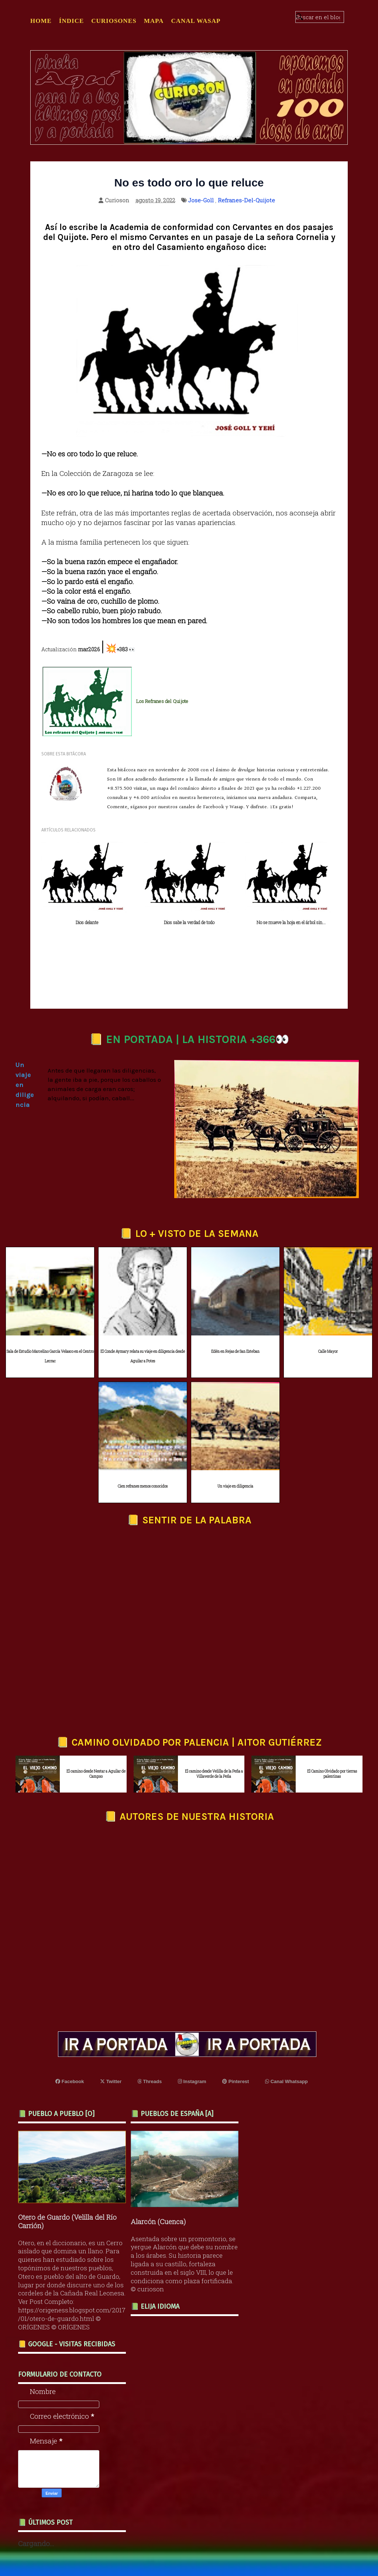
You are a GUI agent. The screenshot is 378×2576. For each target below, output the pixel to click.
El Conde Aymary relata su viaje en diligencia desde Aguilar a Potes (142, 1356)
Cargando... (36, 2543)
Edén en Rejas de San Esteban (235, 1351)
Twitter (110, 2081)
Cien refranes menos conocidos (143, 1486)
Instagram (192, 2081)
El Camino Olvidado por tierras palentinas (332, 1774)
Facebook (69, 2081)
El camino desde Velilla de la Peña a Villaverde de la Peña (214, 1774)
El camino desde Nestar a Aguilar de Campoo (96, 1774)
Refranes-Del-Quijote (246, 200)
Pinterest (235, 2081)
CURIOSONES (113, 20)
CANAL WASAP (195, 20)
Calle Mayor (328, 1351)
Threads (150, 2081)
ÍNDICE (71, 20)
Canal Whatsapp (286, 2081)
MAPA (154, 20)
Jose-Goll (201, 200)
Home (41, 20)
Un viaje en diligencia (235, 1486)
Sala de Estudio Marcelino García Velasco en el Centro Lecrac (50, 1356)
